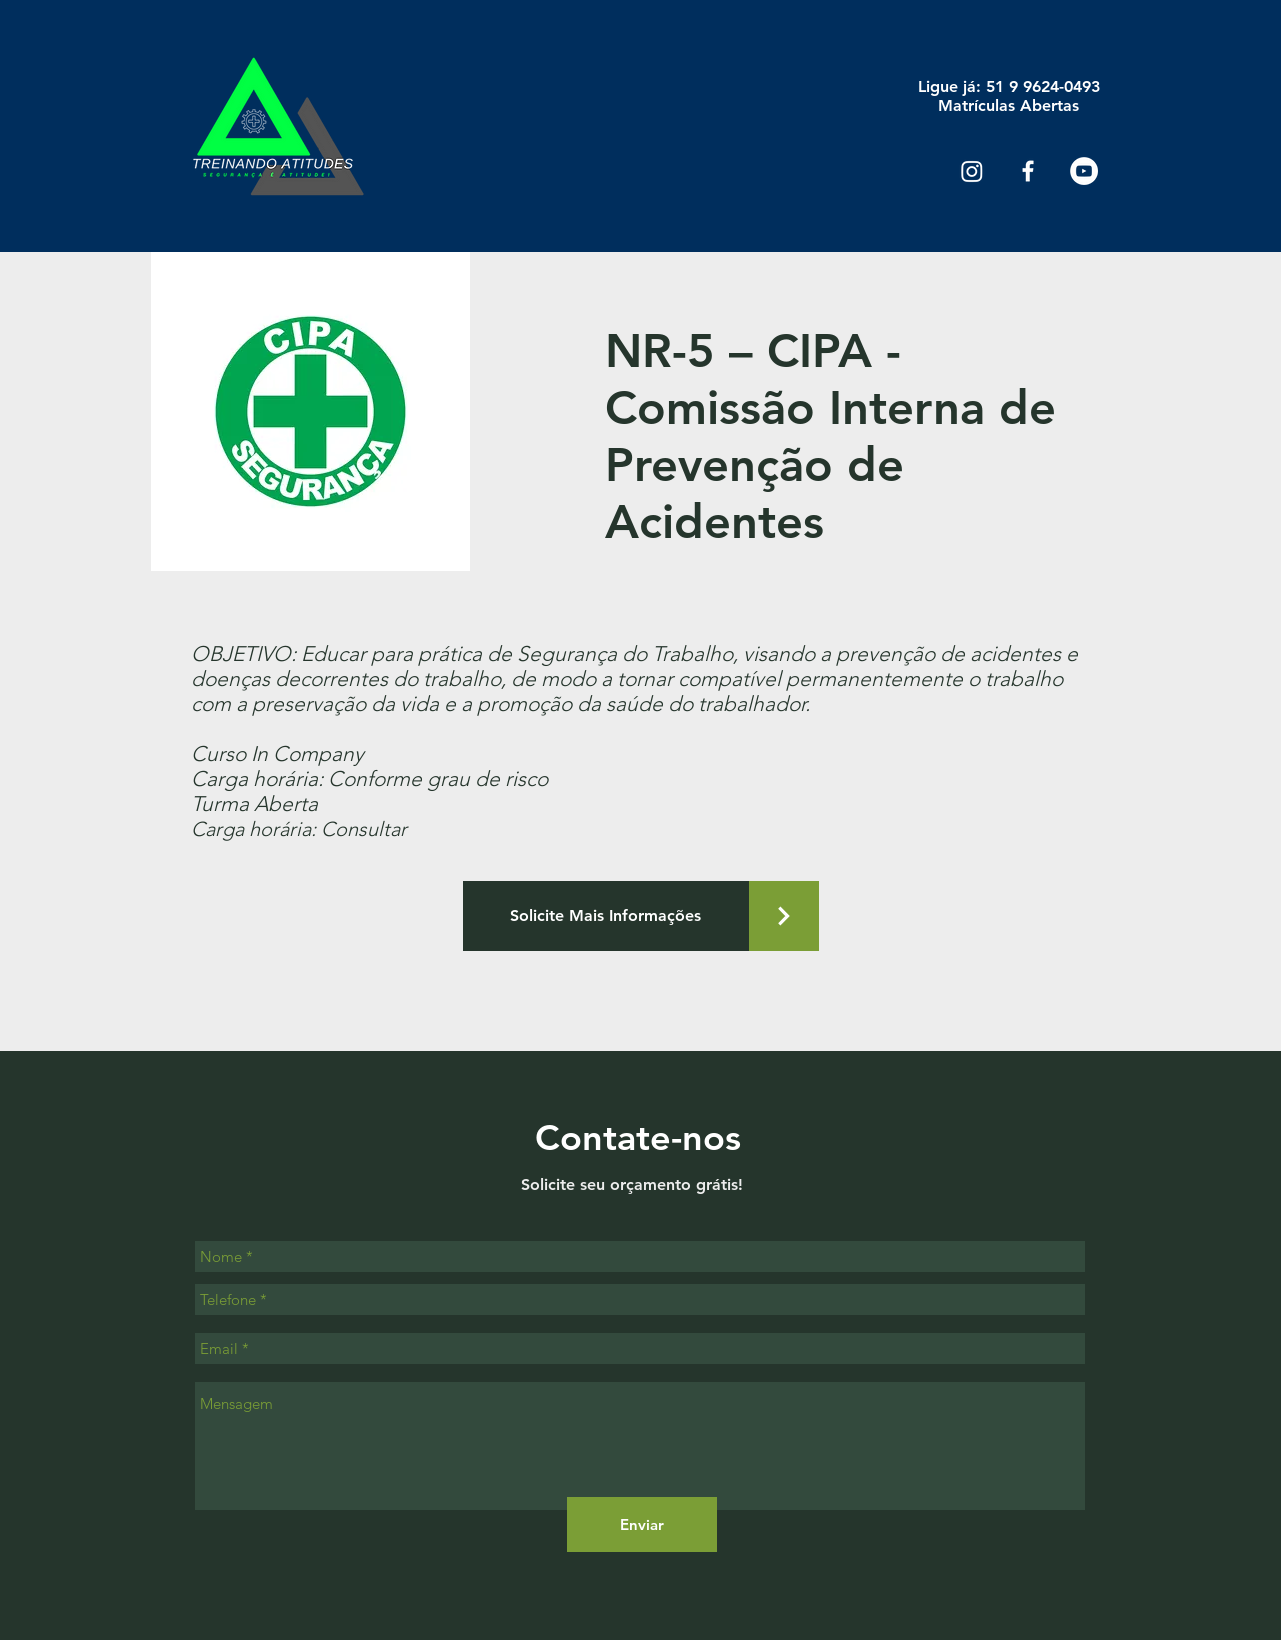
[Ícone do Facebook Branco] (1028, 171)
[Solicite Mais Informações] (606, 916)
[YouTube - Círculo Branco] (1084, 171)
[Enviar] (642, 1524)
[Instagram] (972, 171)
